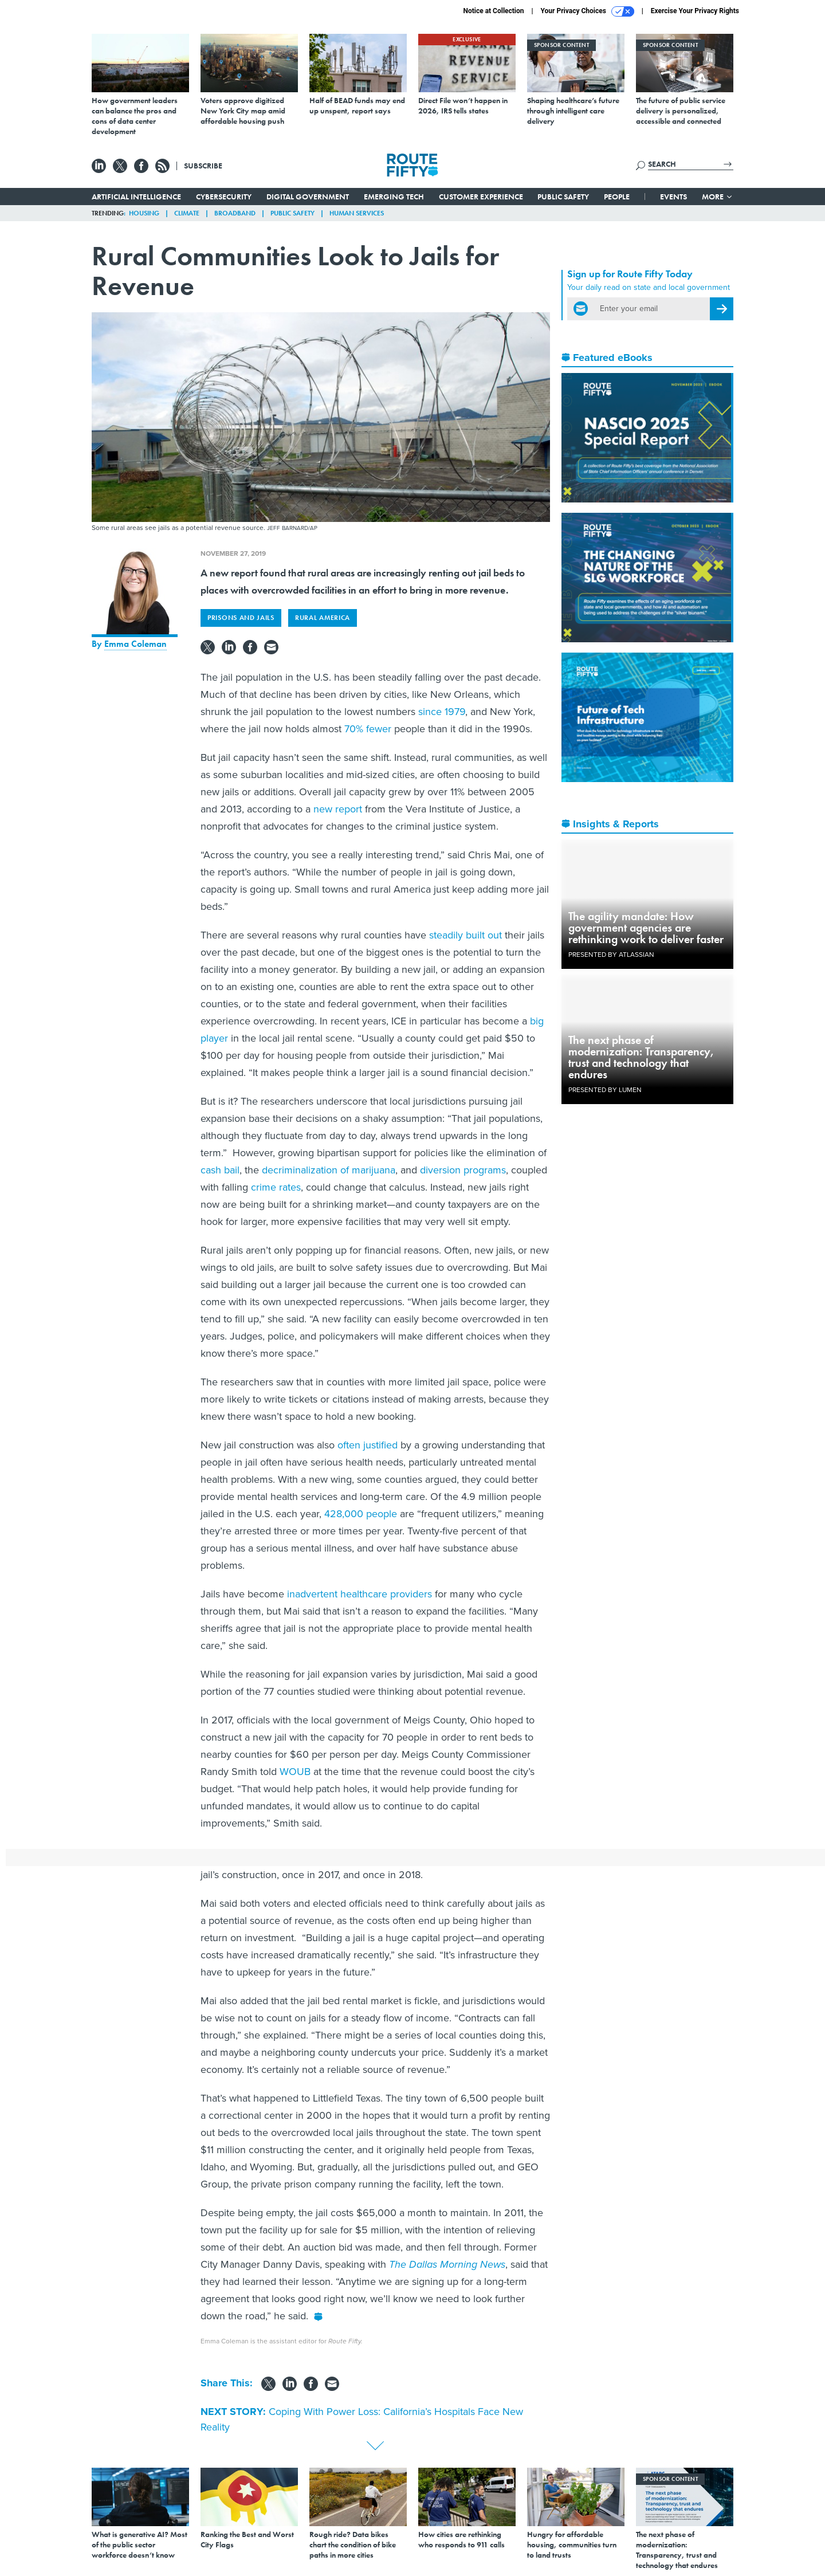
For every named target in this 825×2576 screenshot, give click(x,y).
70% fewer (367, 728)
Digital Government (307, 196)
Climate (186, 213)
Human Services (356, 213)
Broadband (235, 213)
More (717, 196)
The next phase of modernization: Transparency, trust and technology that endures (641, 1057)
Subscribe (203, 165)
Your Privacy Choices (587, 11)
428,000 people (360, 1513)
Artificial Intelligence (136, 196)
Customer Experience (481, 196)
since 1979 (441, 711)
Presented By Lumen (605, 1090)
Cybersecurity (224, 196)
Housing (144, 213)
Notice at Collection (493, 11)
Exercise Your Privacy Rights (695, 11)
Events (673, 196)
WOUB (295, 1771)
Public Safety (563, 196)
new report (337, 809)
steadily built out (465, 935)
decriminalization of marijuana (328, 1170)
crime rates (276, 1187)
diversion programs (463, 1170)
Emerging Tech (394, 196)
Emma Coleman (135, 644)
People (617, 196)
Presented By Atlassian (611, 954)
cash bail (220, 1170)
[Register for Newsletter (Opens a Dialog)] (721, 308)
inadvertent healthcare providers (359, 1594)
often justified (367, 1445)
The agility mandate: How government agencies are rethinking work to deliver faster (646, 928)
